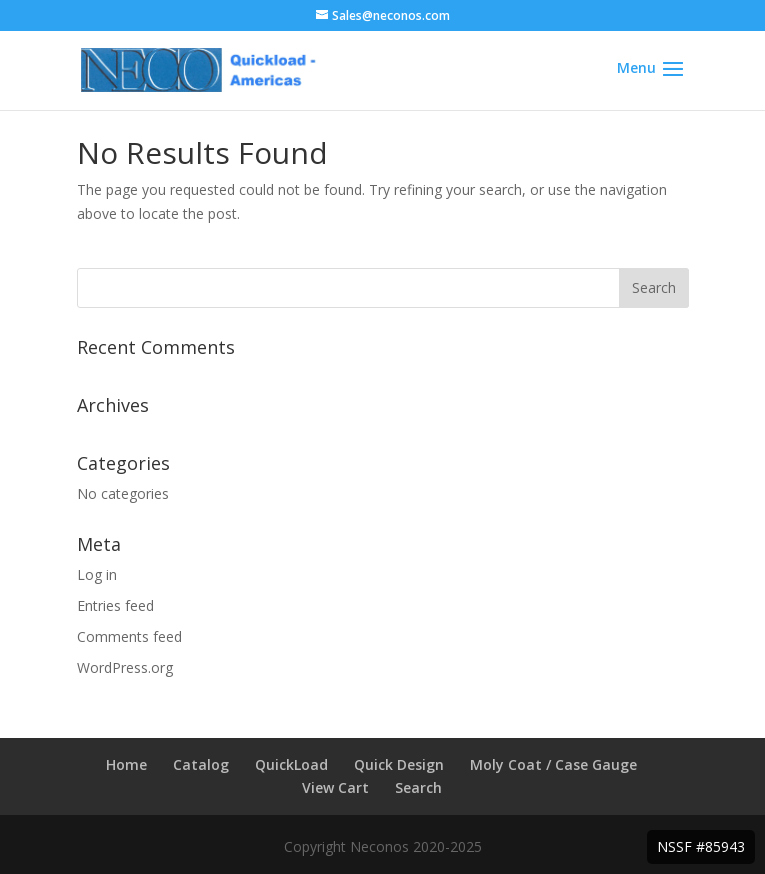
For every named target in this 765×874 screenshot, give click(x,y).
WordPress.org (125, 667)
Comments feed (129, 636)
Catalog (201, 764)
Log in (97, 574)
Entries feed (115, 605)
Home (126, 764)
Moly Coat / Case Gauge (553, 764)
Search (418, 787)
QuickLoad (291, 764)
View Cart (335, 787)
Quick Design (399, 764)
